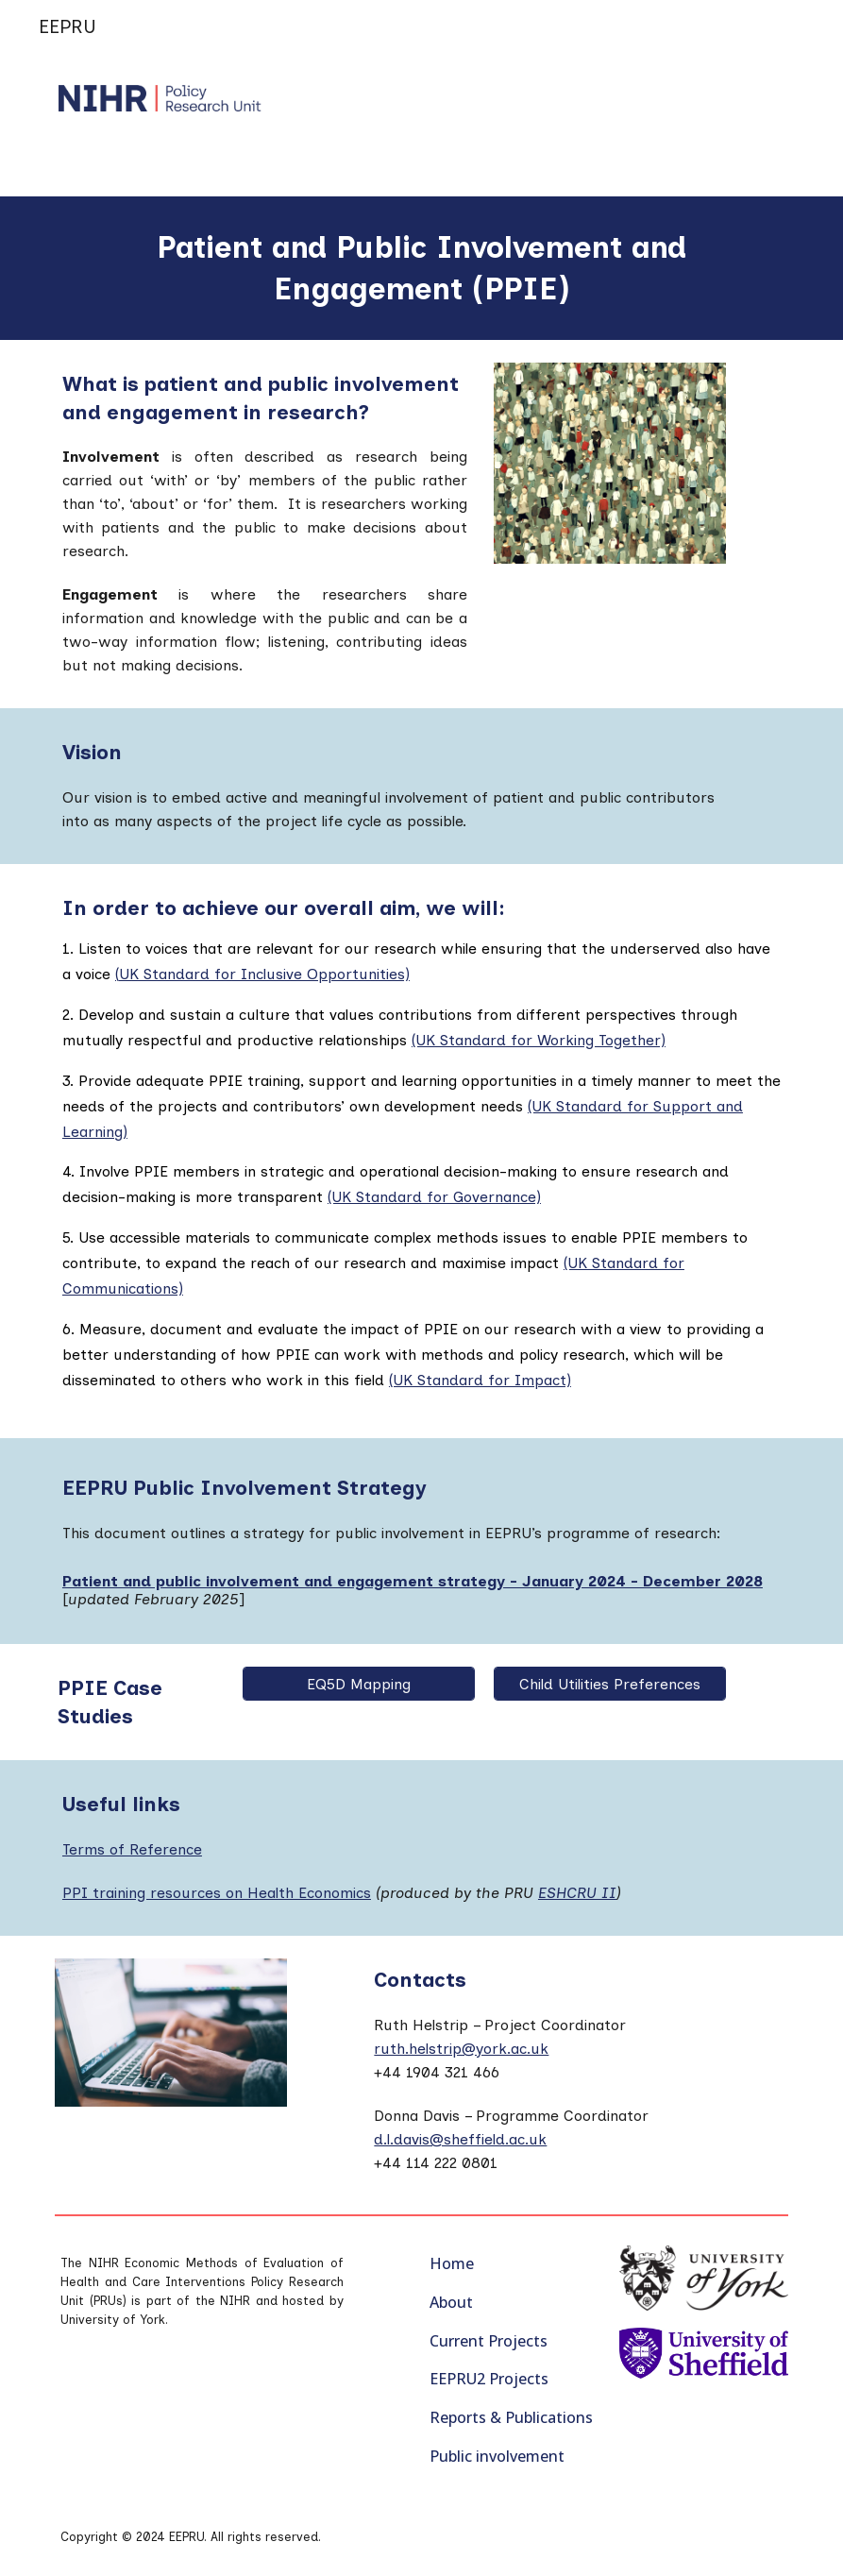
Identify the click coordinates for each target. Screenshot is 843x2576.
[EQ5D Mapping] (359, 1684)
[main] (421, 268)
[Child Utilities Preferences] (610, 1684)
